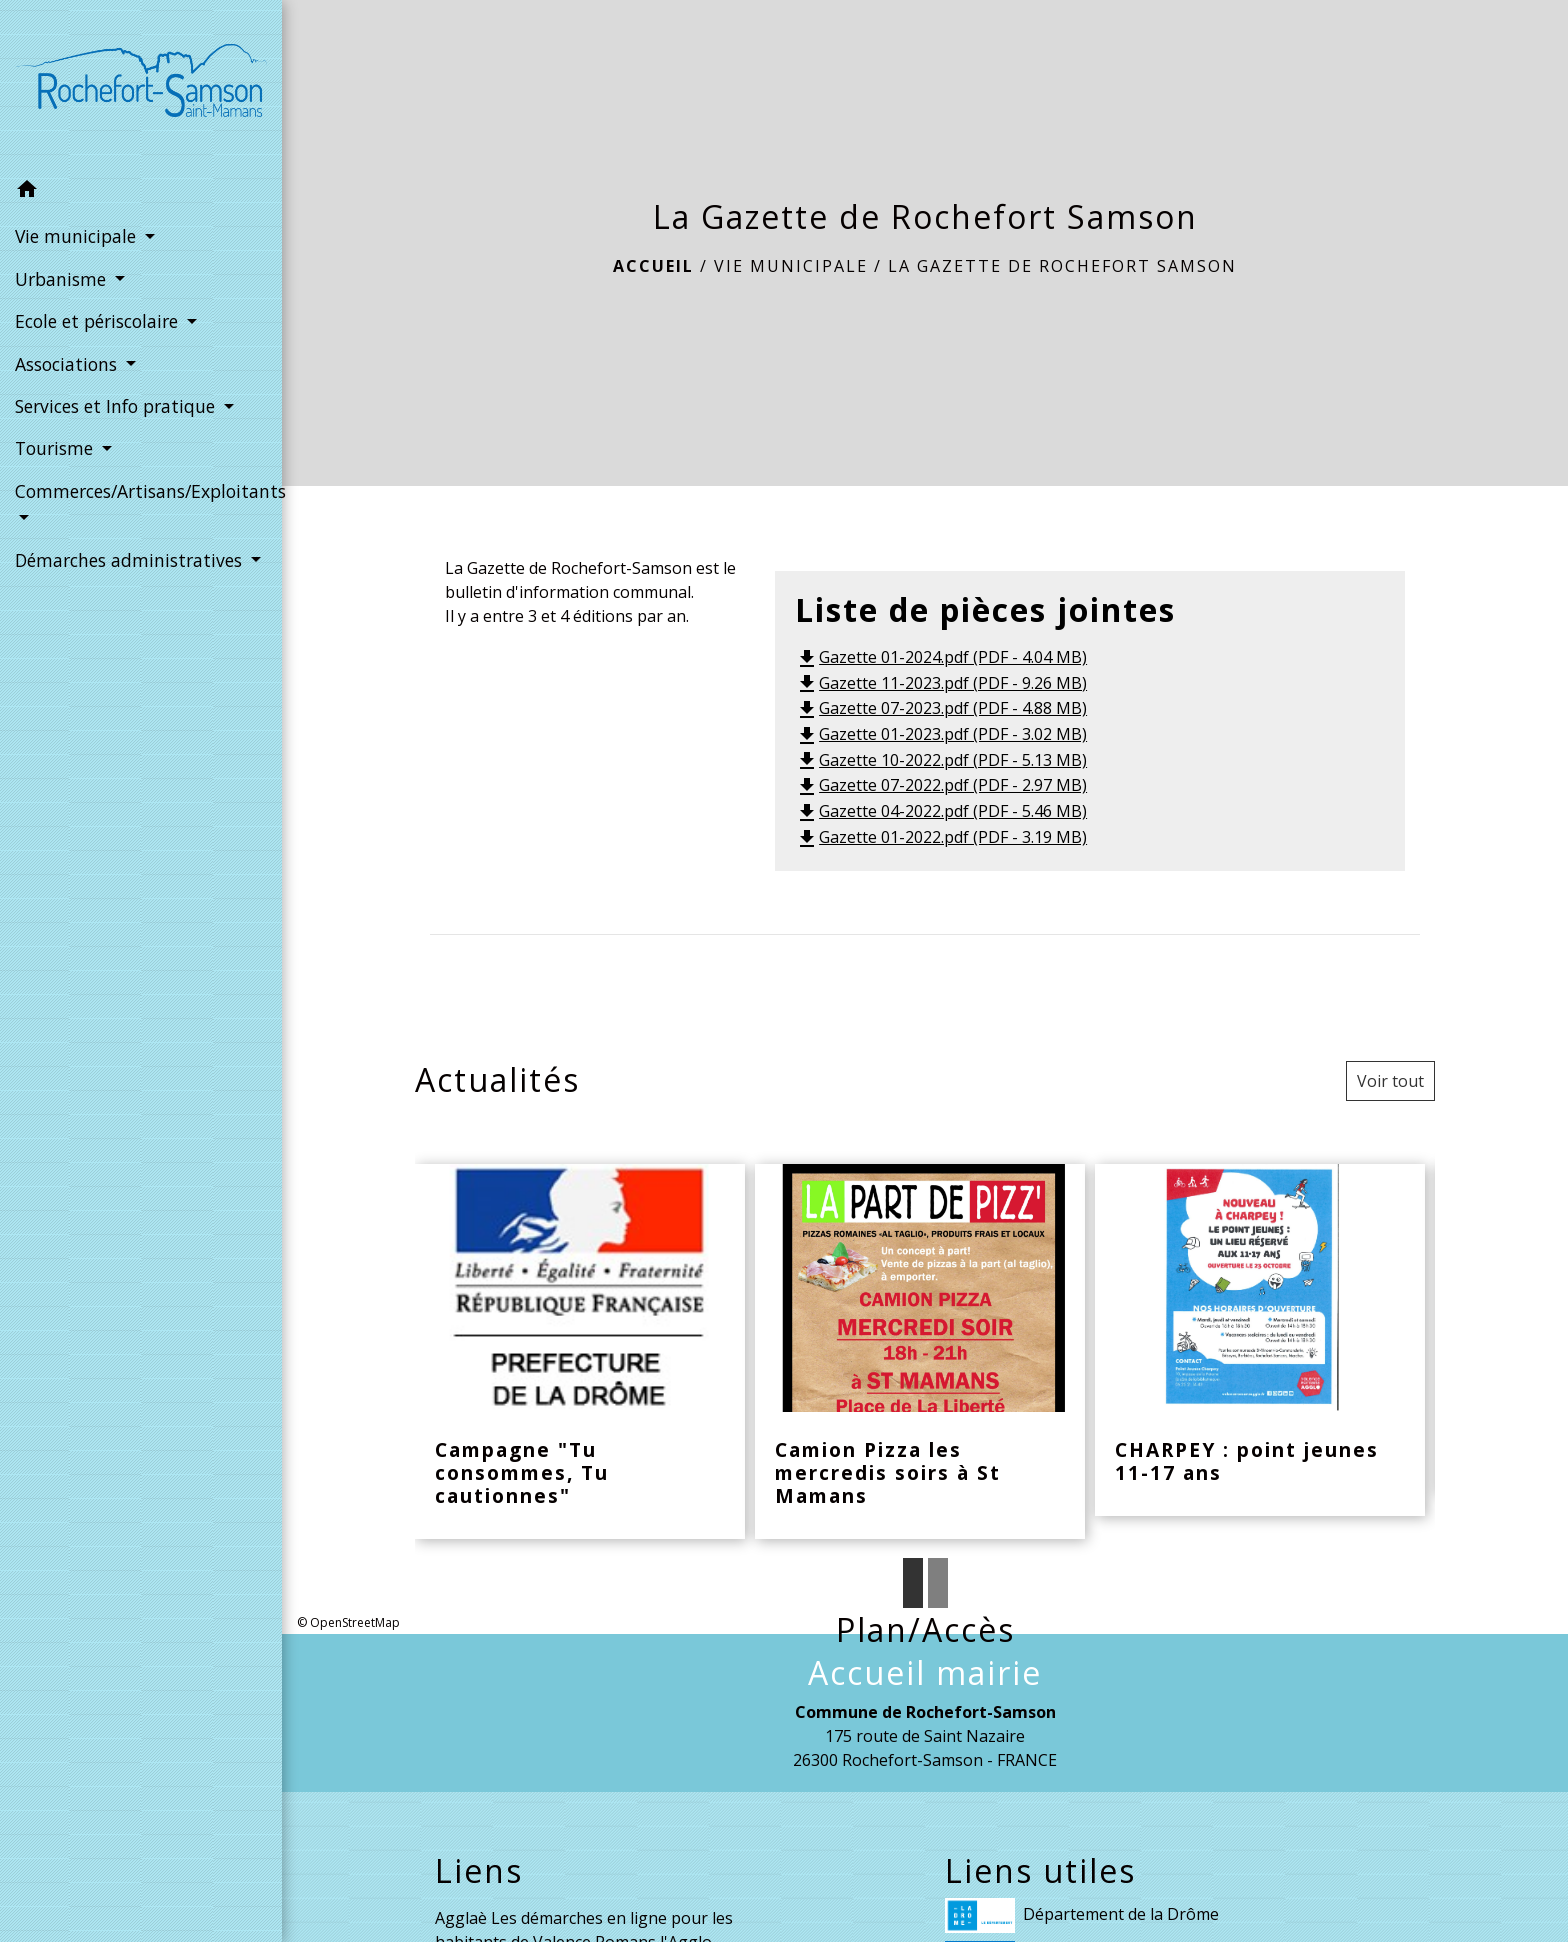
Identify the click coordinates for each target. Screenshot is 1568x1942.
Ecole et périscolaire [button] (99, 321)
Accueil (653, 266)
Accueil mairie (925, 1673)
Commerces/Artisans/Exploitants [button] (141, 491)
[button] (141, 192)
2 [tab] (938, 1583)
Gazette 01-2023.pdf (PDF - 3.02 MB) (941, 734)
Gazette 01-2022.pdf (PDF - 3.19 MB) (941, 837)
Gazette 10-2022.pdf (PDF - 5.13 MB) (941, 760)
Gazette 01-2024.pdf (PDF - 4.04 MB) (941, 657)
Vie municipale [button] (78, 236)
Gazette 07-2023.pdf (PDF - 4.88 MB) (941, 708)
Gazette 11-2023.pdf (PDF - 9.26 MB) (941, 683)
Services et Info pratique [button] (117, 406)
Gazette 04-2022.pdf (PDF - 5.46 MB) (941, 811)
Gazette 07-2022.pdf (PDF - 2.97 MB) (941, 785)
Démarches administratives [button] (131, 560)
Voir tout (1390, 1081)
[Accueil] (141, 84)
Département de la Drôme (1082, 1915)
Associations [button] (68, 364)
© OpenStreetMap (348, 1622)
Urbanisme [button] (63, 279)
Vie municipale (791, 266)
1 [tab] (913, 1583)
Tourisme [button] (56, 448)
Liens (479, 1871)
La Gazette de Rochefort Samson (1062, 266)
